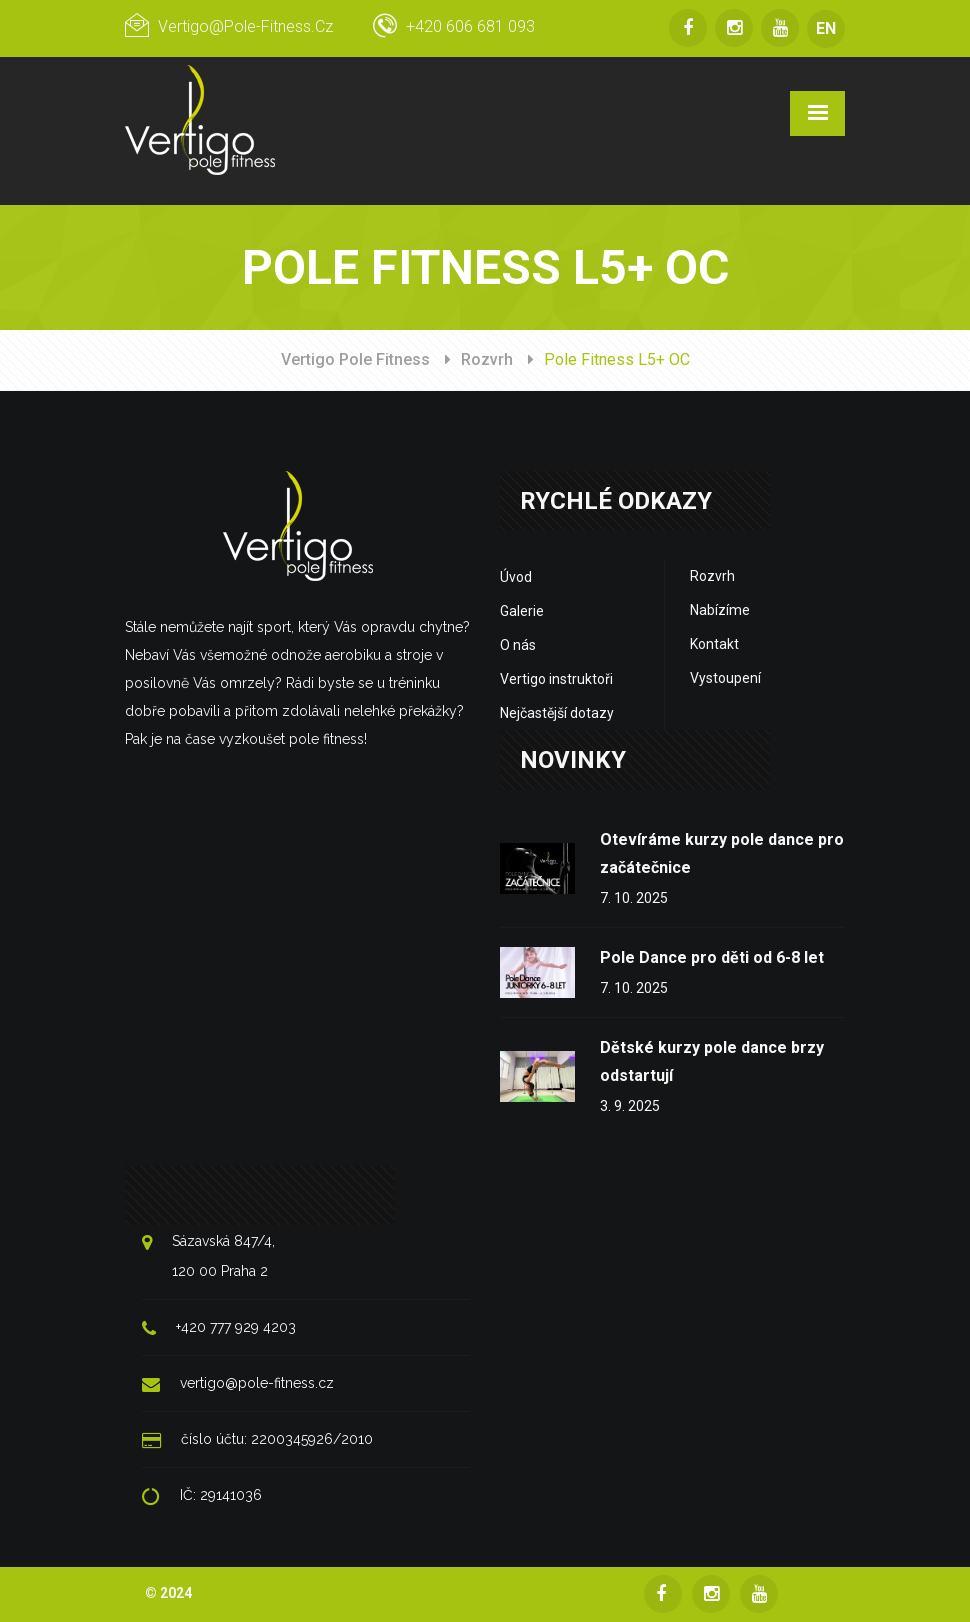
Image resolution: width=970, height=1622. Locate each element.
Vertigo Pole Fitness (355, 359)
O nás (518, 645)
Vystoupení (725, 678)
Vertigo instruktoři (556, 679)
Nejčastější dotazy (557, 713)
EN (826, 28)
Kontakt (714, 644)
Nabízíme (720, 610)
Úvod (516, 577)
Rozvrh (487, 359)
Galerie (522, 611)
